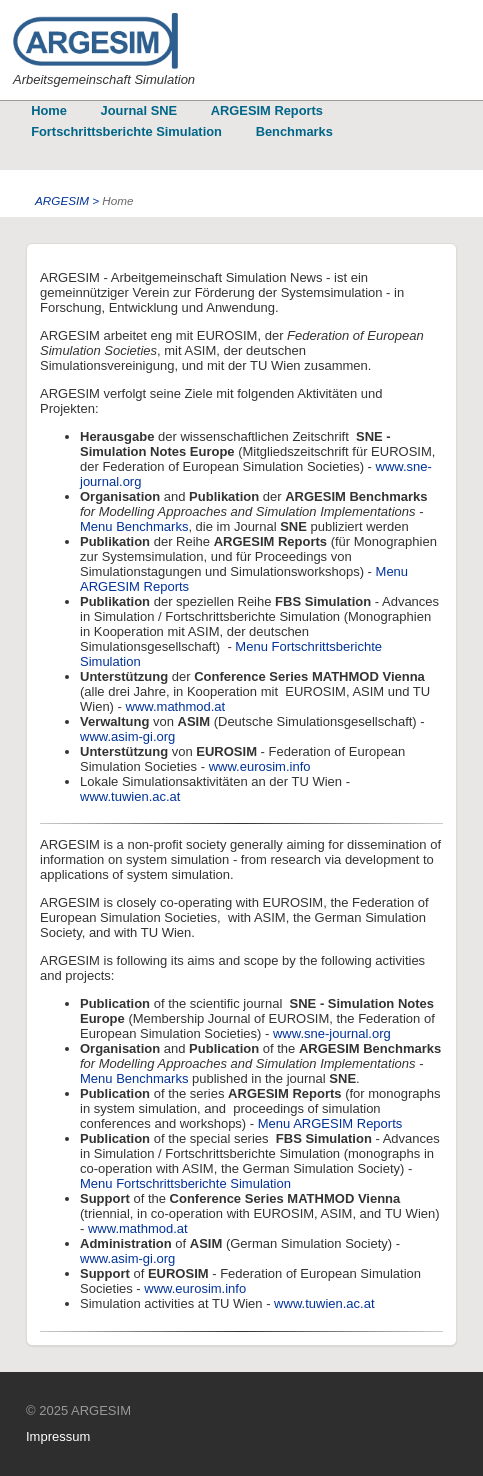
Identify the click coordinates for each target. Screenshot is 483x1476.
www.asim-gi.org (127, 736)
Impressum (58, 1436)
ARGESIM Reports (267, 110)
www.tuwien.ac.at (130, 796)
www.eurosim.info (260, 766)
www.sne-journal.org (332, 1033)
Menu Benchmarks (134, 526)
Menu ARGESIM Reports (330, 1123)
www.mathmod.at (176, 706)
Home (49, 110)
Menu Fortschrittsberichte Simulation (185, 1183)
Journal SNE (139, 110)
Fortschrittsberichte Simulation (126, 131)
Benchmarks (294, 131)
